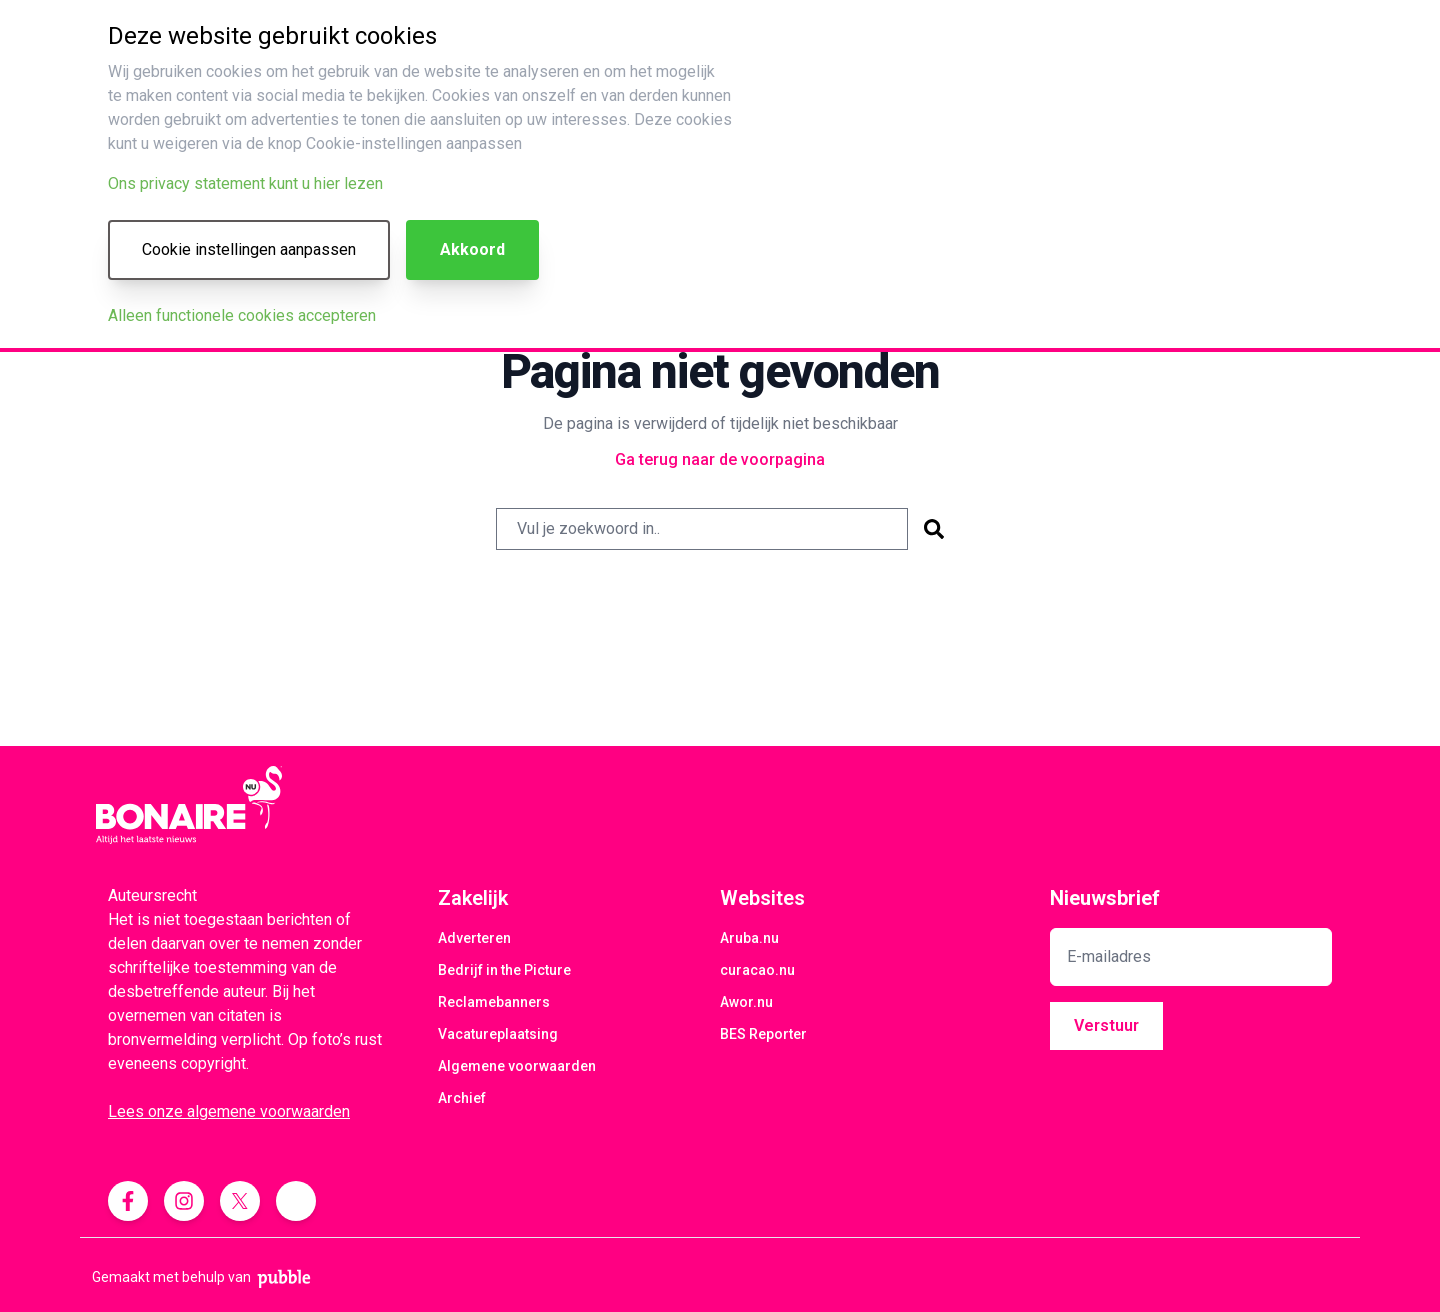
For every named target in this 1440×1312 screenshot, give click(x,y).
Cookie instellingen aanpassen (249, 249)
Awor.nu (746, 1002)
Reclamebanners (494, 1002)
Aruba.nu (749, 938)
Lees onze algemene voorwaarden (229, 1111)
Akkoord (472, 249)
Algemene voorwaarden (517, 1066)
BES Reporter (763, 1034)
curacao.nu (757, 970)
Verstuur (1106, 1025)
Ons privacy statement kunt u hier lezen (245, 183)
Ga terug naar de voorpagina (720, 459)
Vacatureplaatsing (498, 1034)
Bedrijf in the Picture (504, 970)
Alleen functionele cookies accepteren (242, 315)
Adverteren (474, 938)
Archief (462, 1098)
